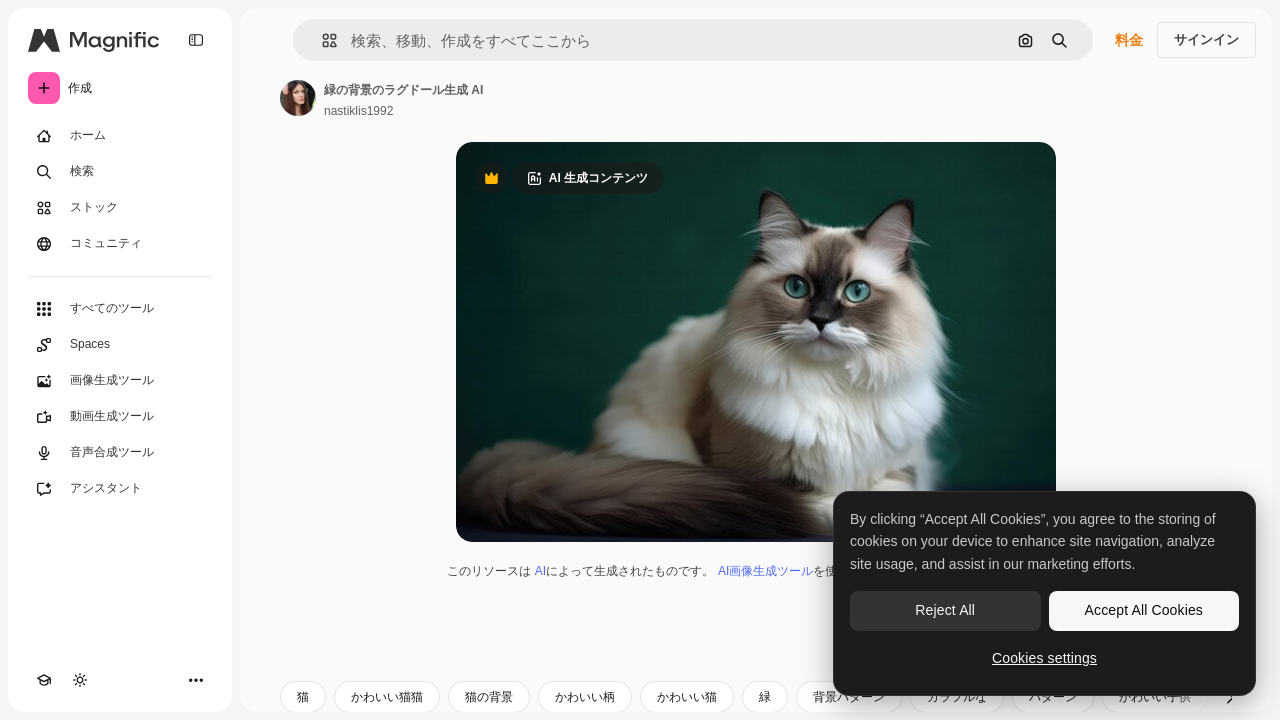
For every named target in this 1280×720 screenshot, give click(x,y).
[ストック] (120, 208)
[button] (321, 40)
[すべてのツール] (120, 309)
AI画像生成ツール (765, 571)
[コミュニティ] (120, 244)
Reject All (945, 610)
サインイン (1206, 39)
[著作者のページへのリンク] (298, 98)
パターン (1053, 697)
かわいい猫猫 (387, 697)
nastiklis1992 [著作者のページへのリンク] (358, 111)
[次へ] (1230, 697)
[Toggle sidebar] (196, 40)
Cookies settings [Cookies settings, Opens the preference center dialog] (1044, 658)
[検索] (120, 172)
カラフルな (957, 697)
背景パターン (849, 697)
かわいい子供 (1155, 697)
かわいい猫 (687, 697)
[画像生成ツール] (120, 381)
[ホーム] (120, 136)
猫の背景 (489, 697)
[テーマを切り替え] (80, 680)
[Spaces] (120, 345)
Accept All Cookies (1144, 610)
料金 (1129, 40)
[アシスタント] (120, 489)
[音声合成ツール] (120, 453)
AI (540, 571)
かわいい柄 (585, 697)
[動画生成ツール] (120, 417)
